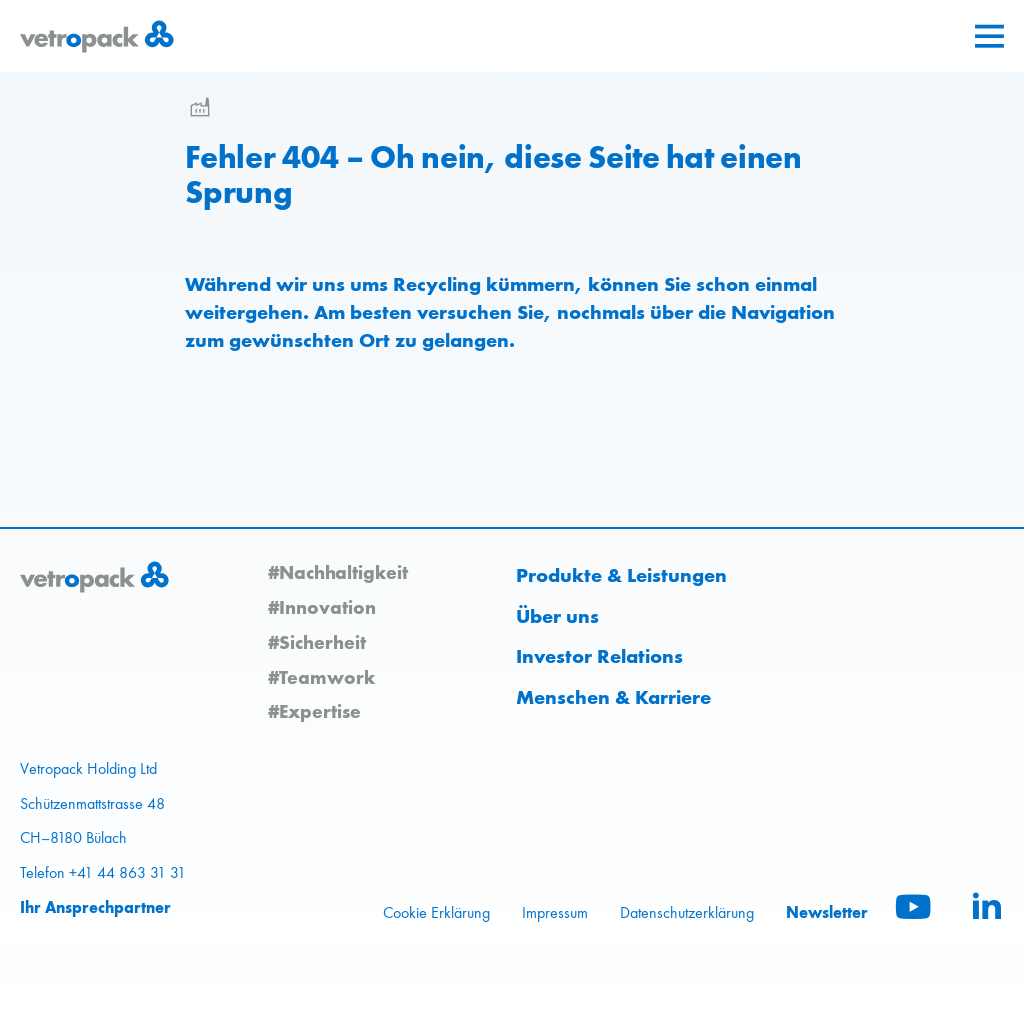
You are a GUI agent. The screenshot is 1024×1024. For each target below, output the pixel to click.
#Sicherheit (317, 642)
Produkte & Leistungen (621, 575)
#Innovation (322, 607)
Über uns (557, 616)
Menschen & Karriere (613, 697)
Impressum (555, 912)
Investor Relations (599, 656)
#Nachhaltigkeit (338, 572)
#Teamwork (321, 677)
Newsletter (827, 912)
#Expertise (314, 711)
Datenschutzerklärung (687, 912)
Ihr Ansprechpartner (95, 907)
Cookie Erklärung (436, 912)
